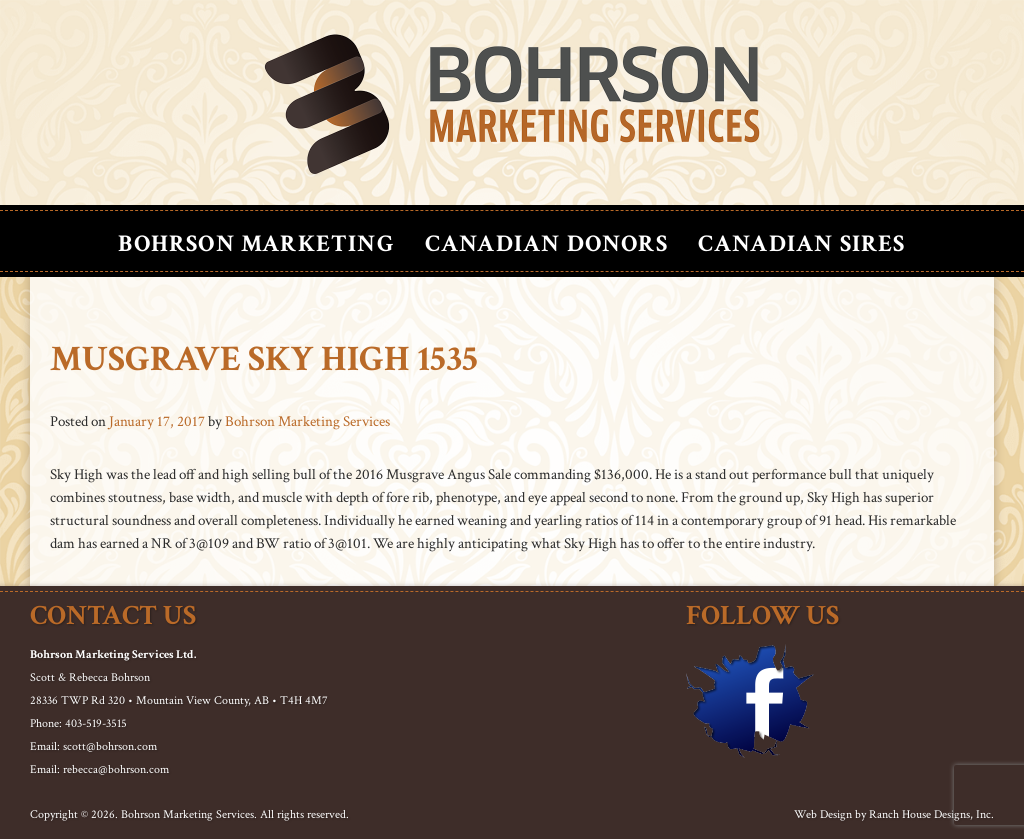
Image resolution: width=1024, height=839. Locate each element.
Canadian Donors (546, 243)
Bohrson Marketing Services (307, 421)
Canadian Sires (802, 243)
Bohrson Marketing (256, 243)
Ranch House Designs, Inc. (931, 814)
